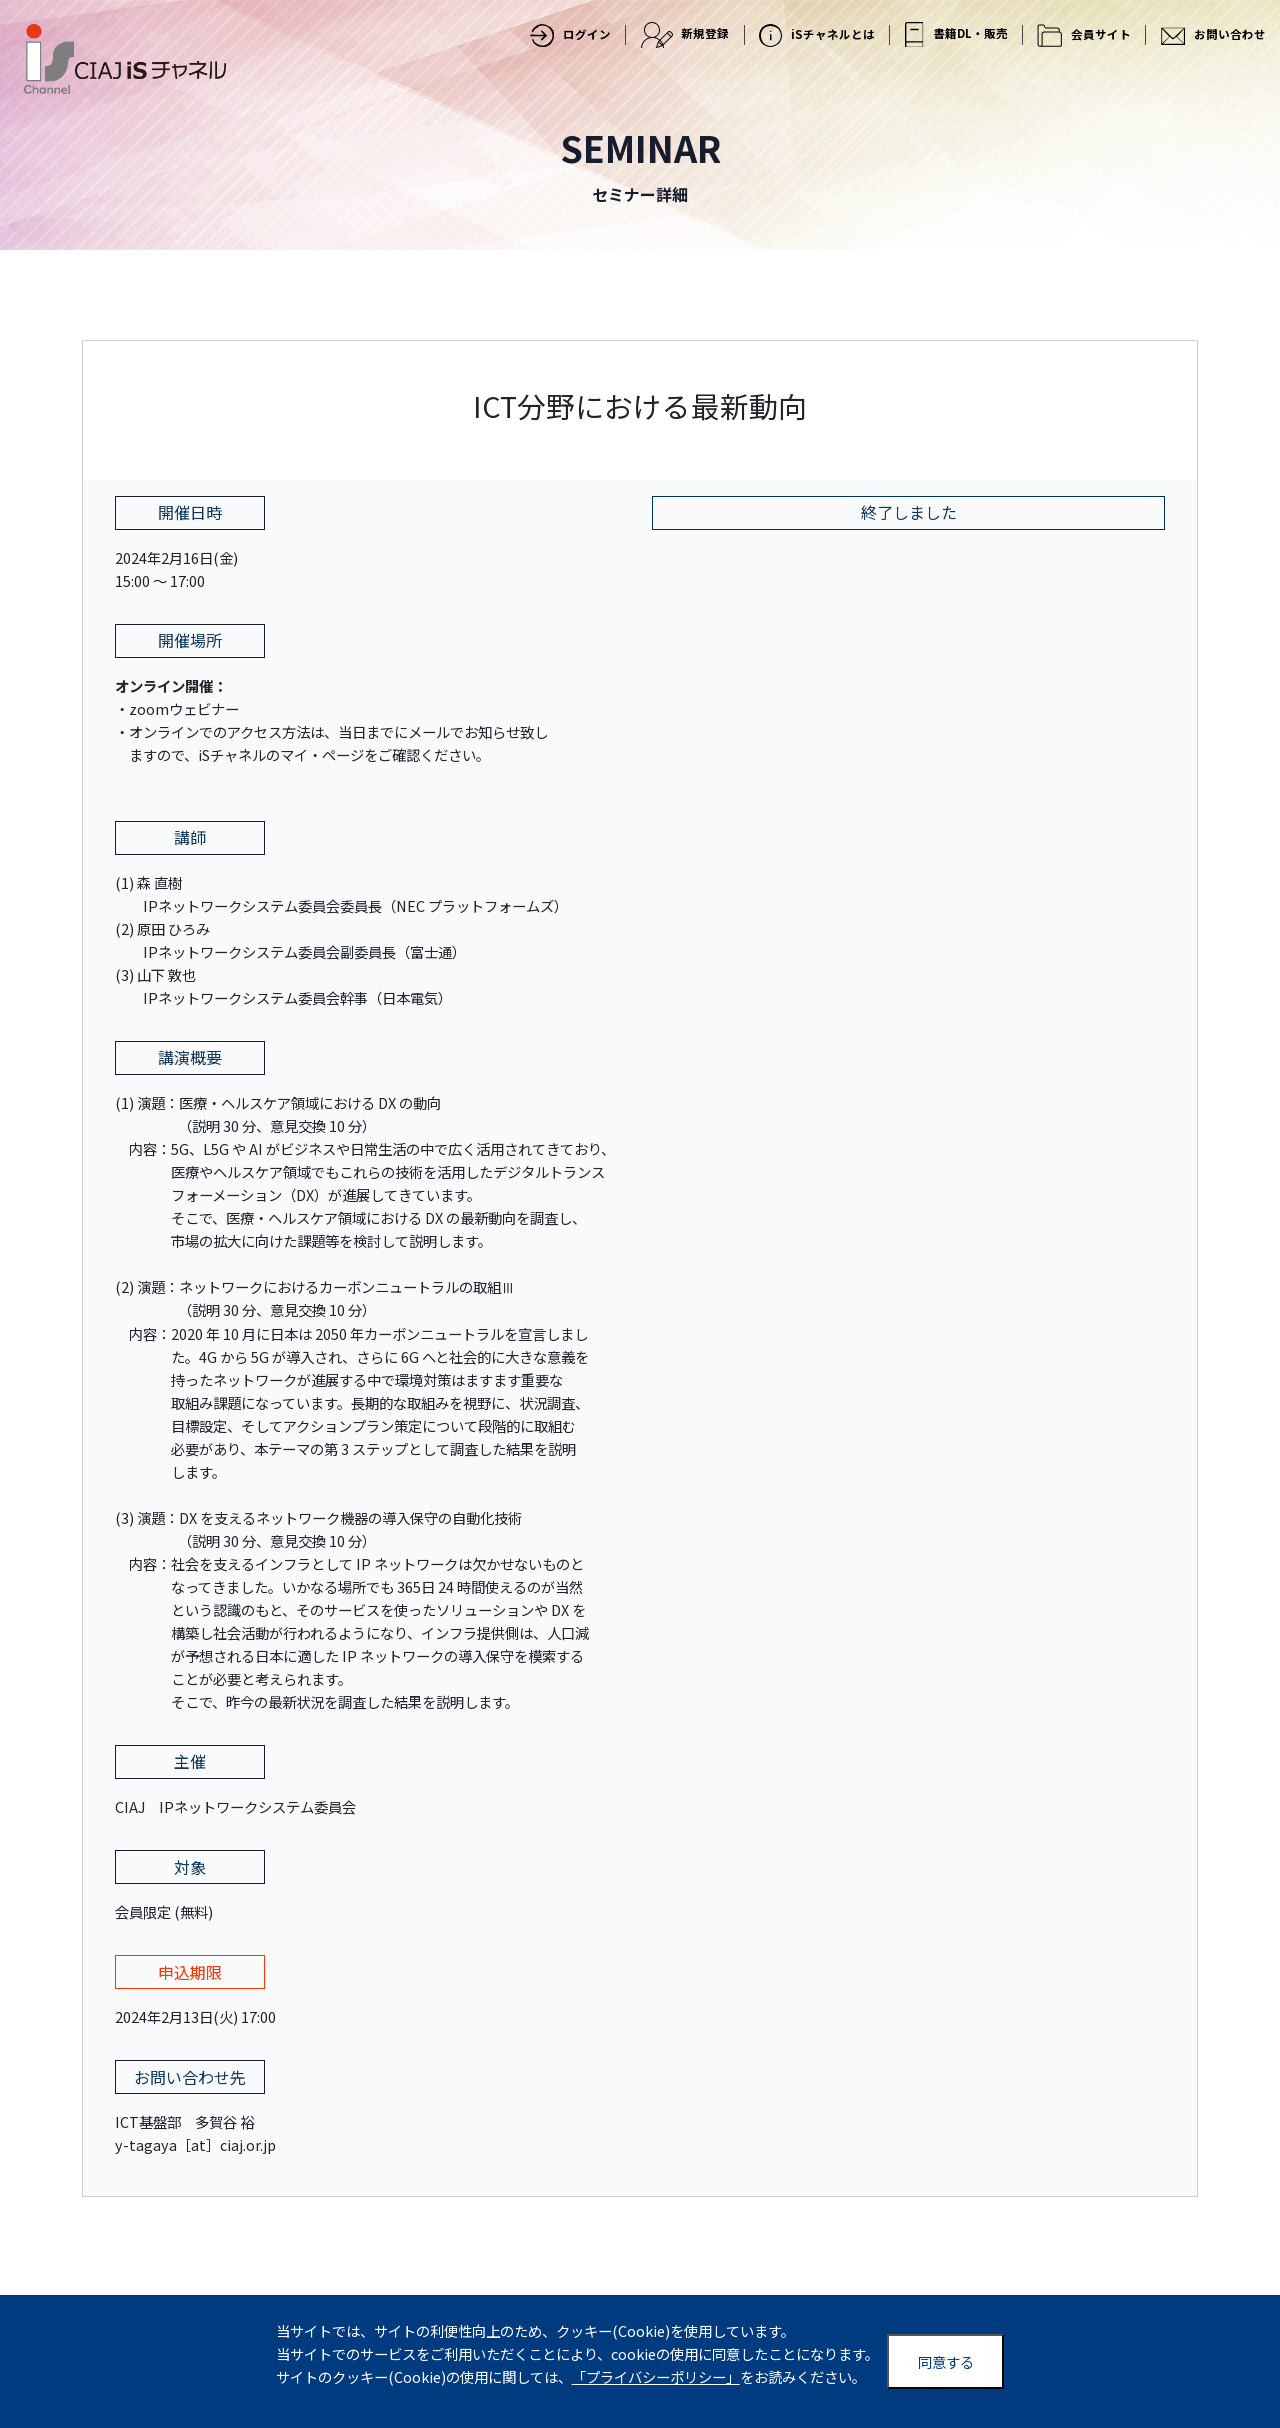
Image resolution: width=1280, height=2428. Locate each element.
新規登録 (685, 35)
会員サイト (1084, 35)
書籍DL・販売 (956, 35)
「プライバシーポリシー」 (656, 2376)
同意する (946, 2361)
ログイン (570, 35)
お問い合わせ (1213, 35)
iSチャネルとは (817, 35)
